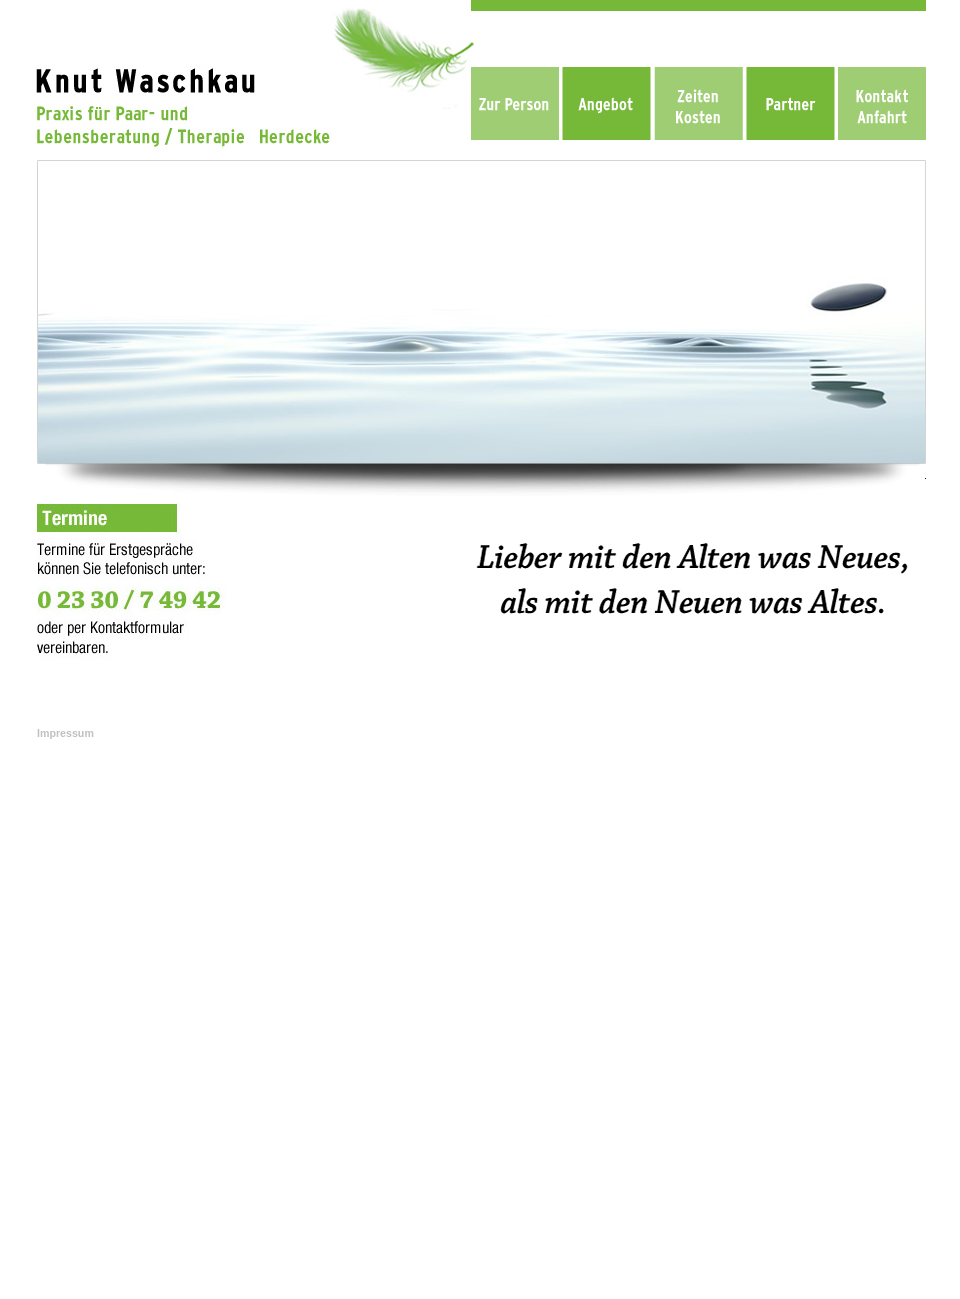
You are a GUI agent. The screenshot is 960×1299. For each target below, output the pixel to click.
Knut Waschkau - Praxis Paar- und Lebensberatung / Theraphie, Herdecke (475, 872)
